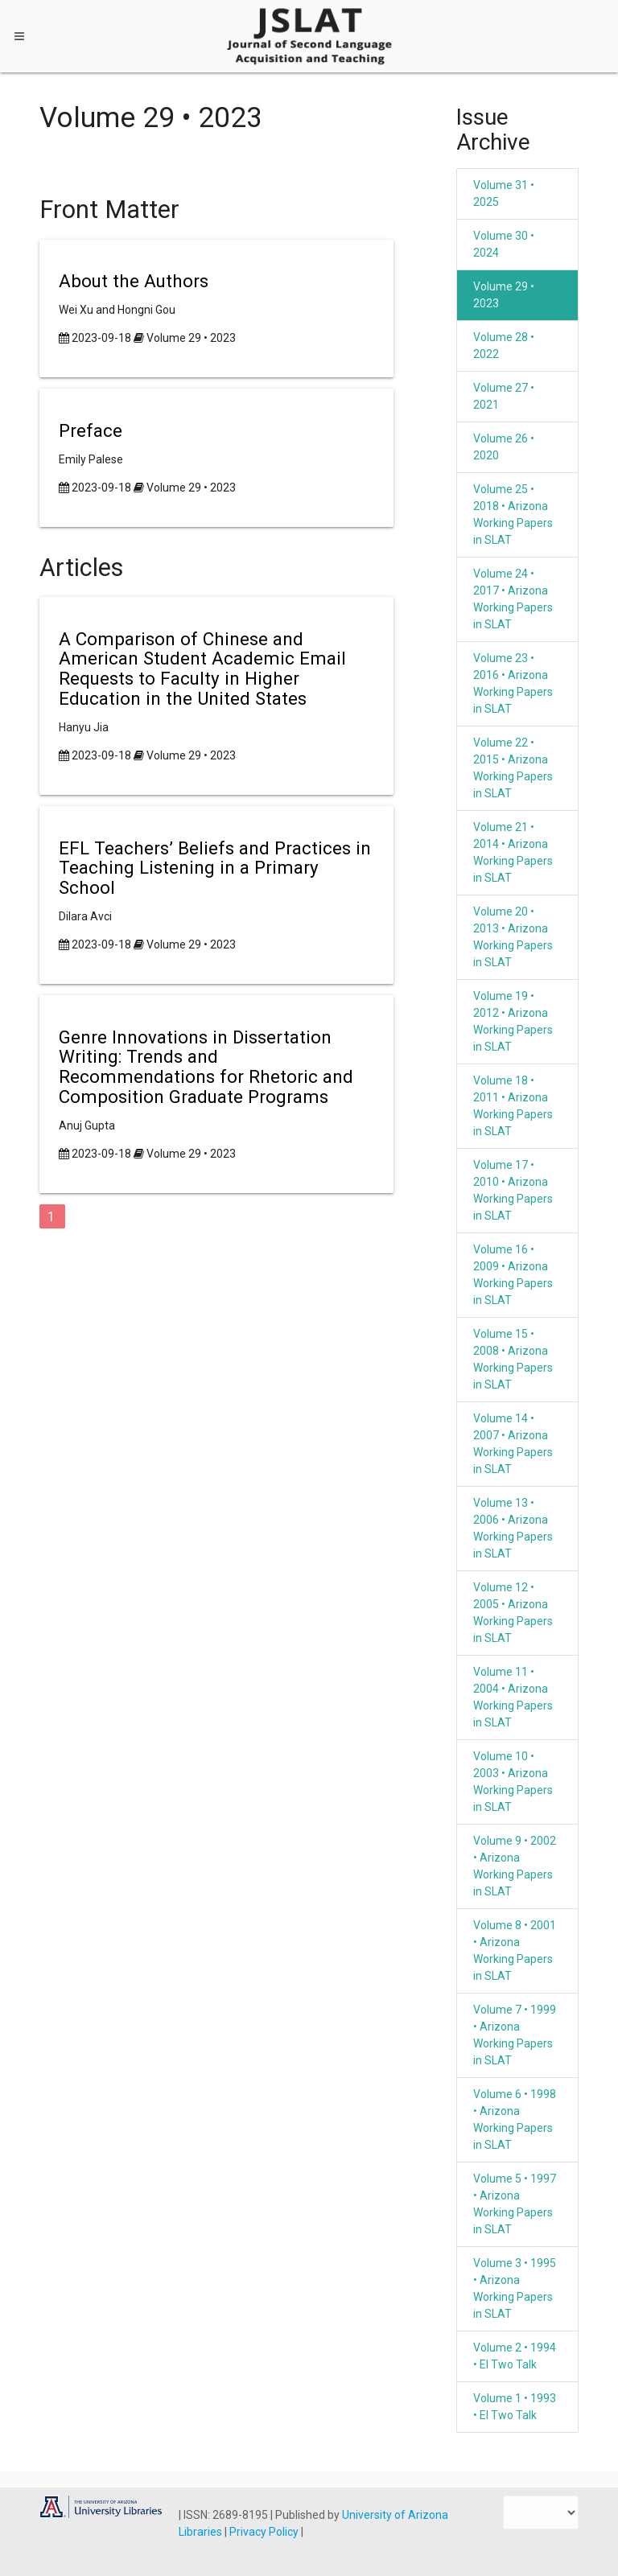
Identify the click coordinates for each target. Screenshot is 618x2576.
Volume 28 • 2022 (503, 345)
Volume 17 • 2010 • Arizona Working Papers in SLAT (513, 1190)
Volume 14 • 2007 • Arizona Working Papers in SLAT (513, 1443)
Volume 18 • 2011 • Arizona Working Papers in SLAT (513, 1106)
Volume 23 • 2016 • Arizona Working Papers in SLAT (513, 683)
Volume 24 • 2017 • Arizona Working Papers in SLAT (513, 599)
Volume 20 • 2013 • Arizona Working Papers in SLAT (513, 937)
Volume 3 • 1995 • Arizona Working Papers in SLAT (514, 2288)
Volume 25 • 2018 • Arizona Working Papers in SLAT (513, 514)
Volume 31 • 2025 (503, 193)
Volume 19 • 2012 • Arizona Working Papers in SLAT (513, 1021)
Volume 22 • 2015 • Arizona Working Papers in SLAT (513, 768)
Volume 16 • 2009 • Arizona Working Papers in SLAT (513, 1275)
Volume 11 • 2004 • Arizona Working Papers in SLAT (513, 1697)
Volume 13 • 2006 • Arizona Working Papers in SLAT (513, 1528)
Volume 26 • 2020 (503, 447)
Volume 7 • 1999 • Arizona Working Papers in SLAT (514, 2035)
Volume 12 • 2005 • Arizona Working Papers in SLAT (513, 1612)
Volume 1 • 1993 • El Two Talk (514, 2407)
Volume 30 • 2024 (503, 244)
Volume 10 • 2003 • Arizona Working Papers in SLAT (513, 1781)
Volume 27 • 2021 (503, 396)
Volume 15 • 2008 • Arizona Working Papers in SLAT (513, 1359)
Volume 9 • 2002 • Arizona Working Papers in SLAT (514, 1866)
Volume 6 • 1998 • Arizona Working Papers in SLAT (514, 2119)
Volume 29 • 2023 (191, 337)
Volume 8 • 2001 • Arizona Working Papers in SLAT (514, 1950)
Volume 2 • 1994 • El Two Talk (514, 2356)
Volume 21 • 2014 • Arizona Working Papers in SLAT (513, 852)
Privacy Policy (265, 2531)
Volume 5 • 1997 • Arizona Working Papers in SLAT (514, 2204)
